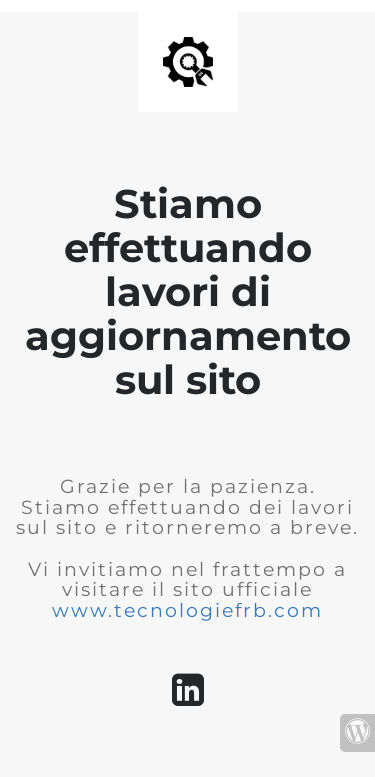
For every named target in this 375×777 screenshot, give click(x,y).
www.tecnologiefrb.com (187, 610)
